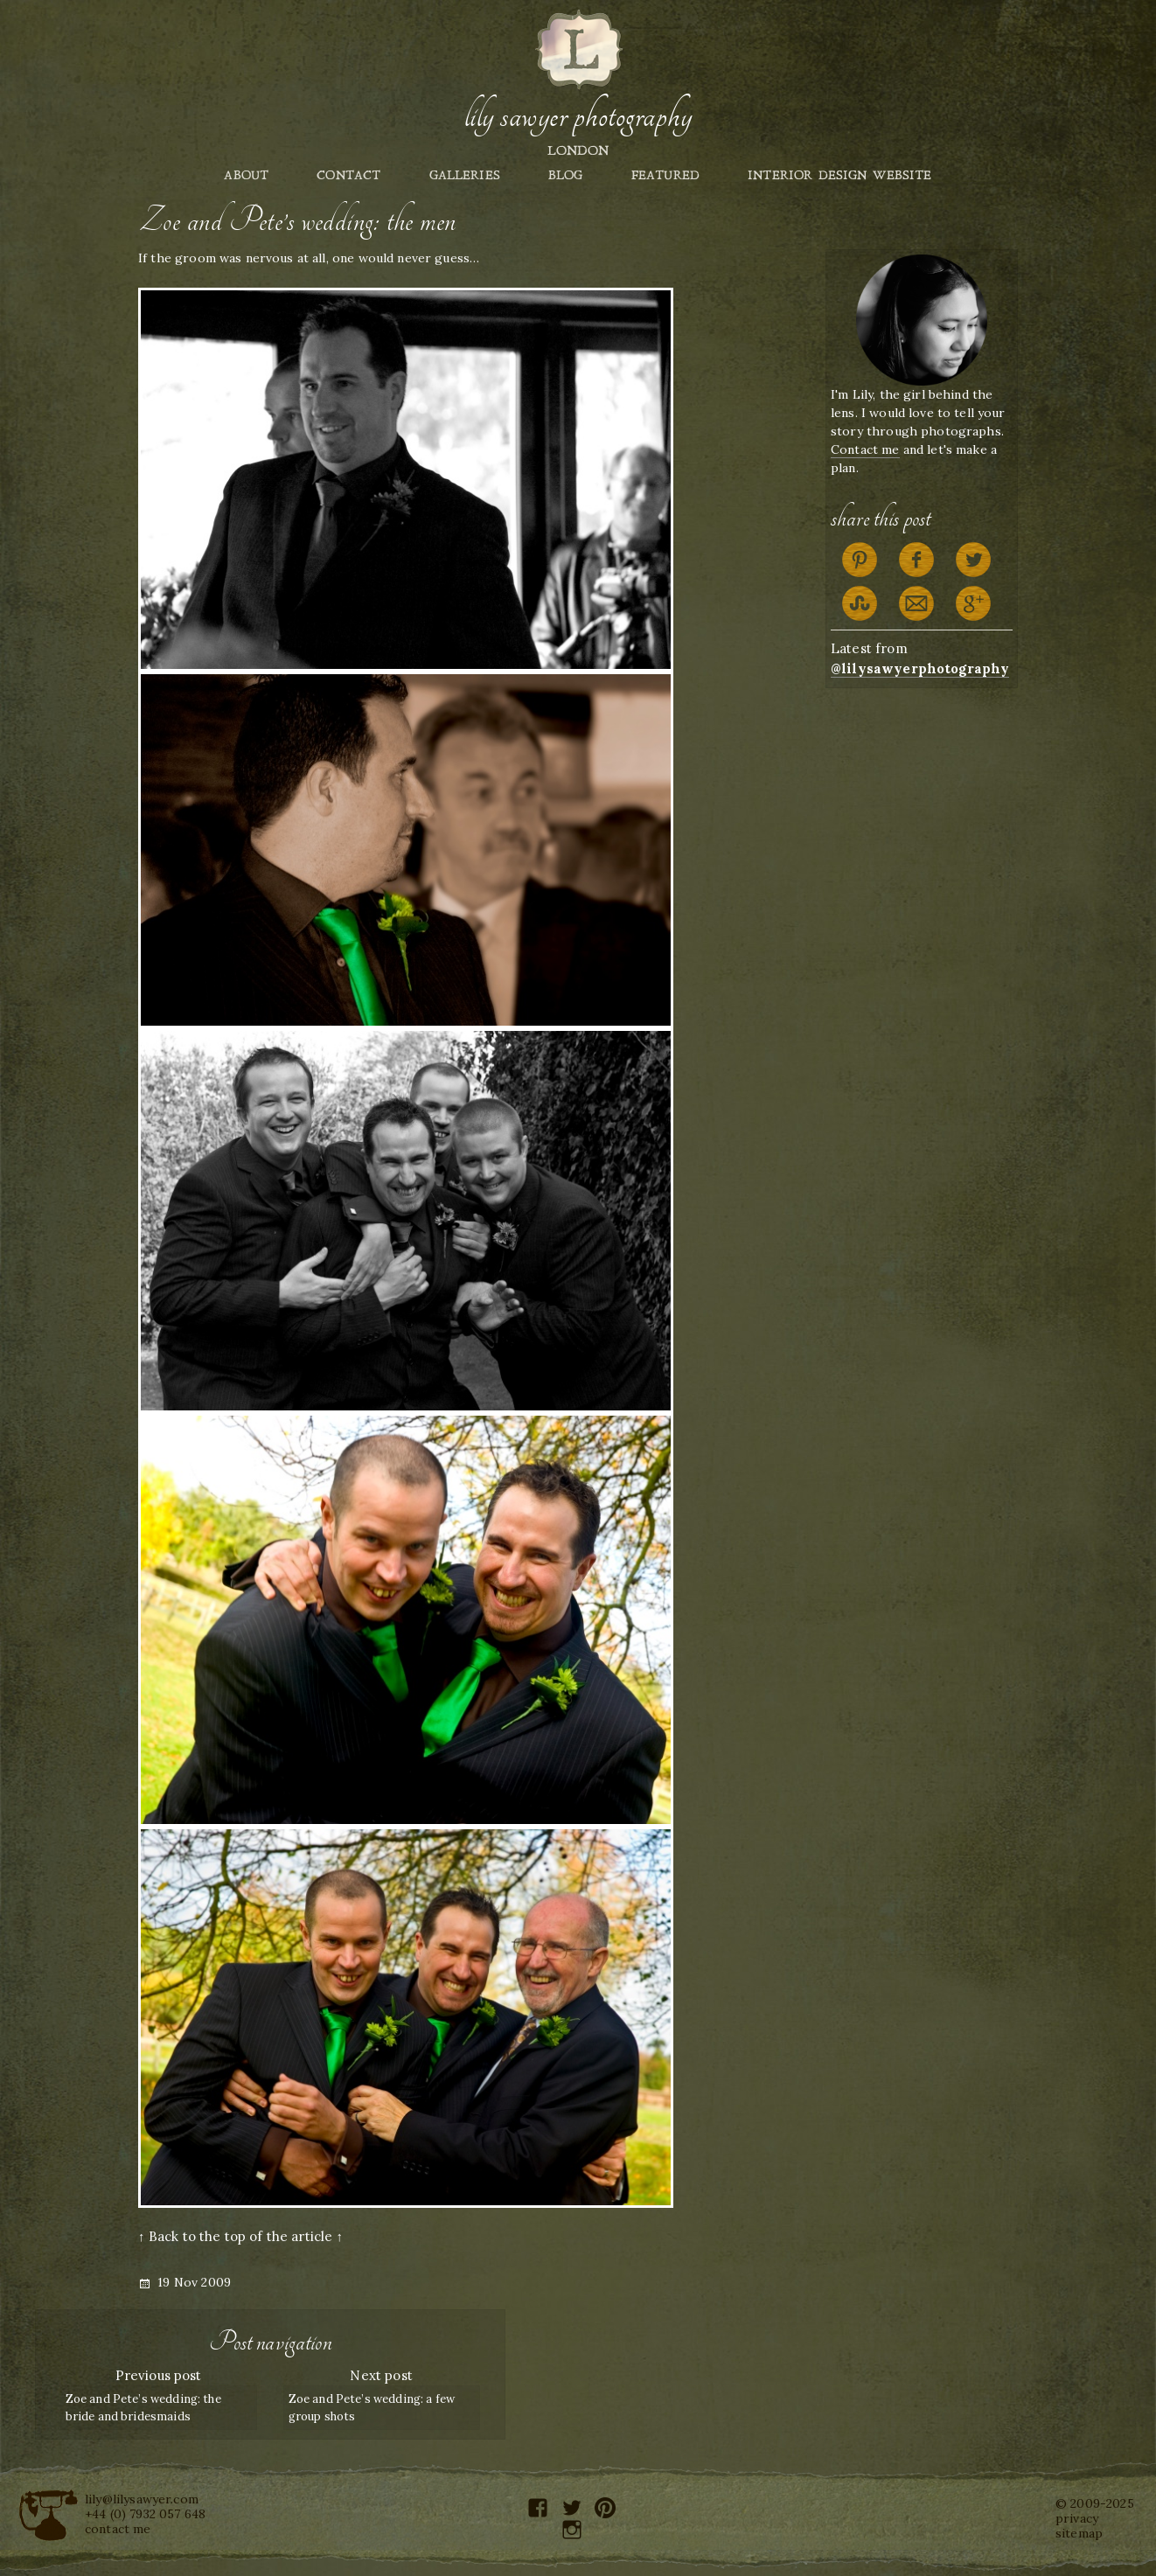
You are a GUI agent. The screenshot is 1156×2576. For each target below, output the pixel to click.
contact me (118, 2529)
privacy (1076, 2518)
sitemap (1079, 2533)
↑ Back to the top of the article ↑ (240, 2236)
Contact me (865, 449)
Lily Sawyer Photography (578, 116)
